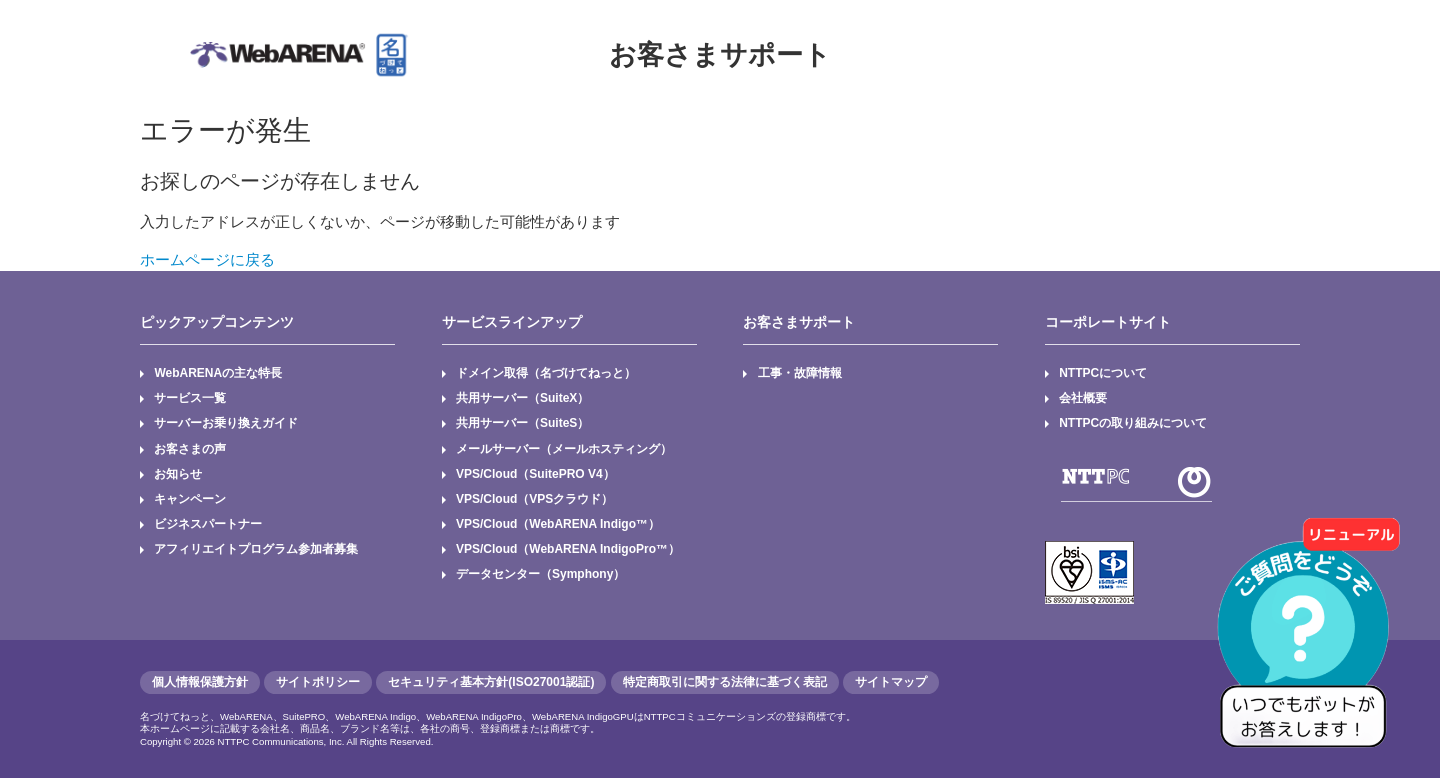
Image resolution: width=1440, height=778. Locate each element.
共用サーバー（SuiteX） (522, 398)
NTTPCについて (1103, 373)
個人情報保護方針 (200, 682)
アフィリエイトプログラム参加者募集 (256, 549)
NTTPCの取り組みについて (1133, 423)
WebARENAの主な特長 (218, 373)
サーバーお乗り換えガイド (226, 423)
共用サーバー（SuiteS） (522, 423)
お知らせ (178, 474)
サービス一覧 (190, 398)
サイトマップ (891, 682)
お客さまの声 (190, 449)
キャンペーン (190, 499)
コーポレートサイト (1108, 322)
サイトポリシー (318, 682)
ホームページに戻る (207, 259)
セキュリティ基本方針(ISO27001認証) (491, 682)
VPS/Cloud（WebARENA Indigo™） (558, 524)
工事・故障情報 (800, 373)
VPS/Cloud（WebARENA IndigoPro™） (568, 549)
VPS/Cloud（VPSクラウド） (534, 499)
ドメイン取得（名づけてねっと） (546, 373)
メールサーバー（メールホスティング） (564, 449)
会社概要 (1083, 398)
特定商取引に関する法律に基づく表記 (725, 682)
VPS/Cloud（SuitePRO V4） (535, 474)
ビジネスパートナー (208, 524)
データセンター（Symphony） (540, 574)
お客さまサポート (720, 55)
